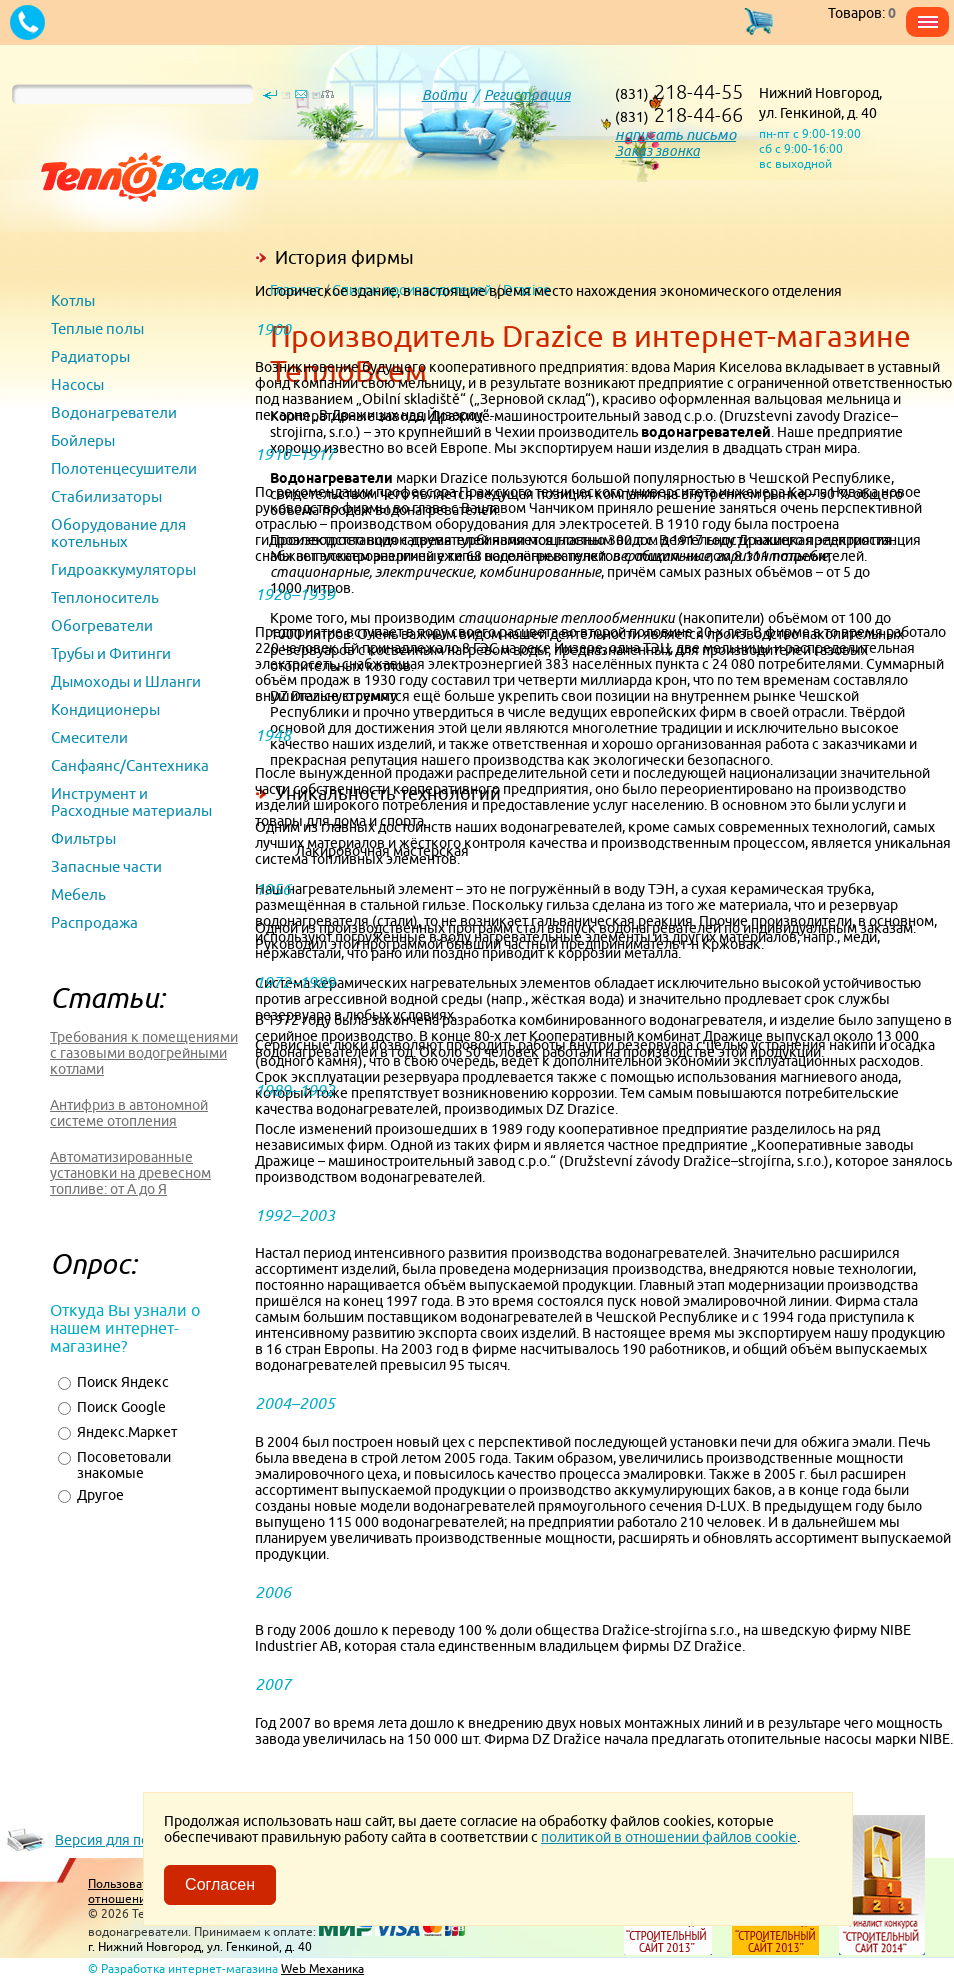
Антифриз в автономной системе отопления (129, 1113)
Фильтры (83, 838)
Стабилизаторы (106, 496)
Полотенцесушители (124, 468)
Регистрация (527, 95)
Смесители (89, 737)
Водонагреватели (114, 412)
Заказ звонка (657, 151)
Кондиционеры (105, 709)
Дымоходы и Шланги (126, 681)
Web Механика (322, 1968)
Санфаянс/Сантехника (130, 765)
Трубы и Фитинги (111, 653)
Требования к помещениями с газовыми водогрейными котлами (144, 1053)
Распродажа (94, 922)
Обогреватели (102, 625)
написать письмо (675, 134)
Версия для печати (116, 1840)
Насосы (77, 384)
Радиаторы (90, 356)
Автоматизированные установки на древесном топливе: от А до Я (130, 1173)
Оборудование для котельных (118, 533)
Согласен (220, 1884)
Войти (444, 95)
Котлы (73, 300)
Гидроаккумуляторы (123, 569)
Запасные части (106, 866)
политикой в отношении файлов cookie (669, 1837)
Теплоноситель (105, 597)
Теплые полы (97, 328)
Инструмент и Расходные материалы (131, 802)
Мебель (78, 894)
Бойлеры (83, 440)
